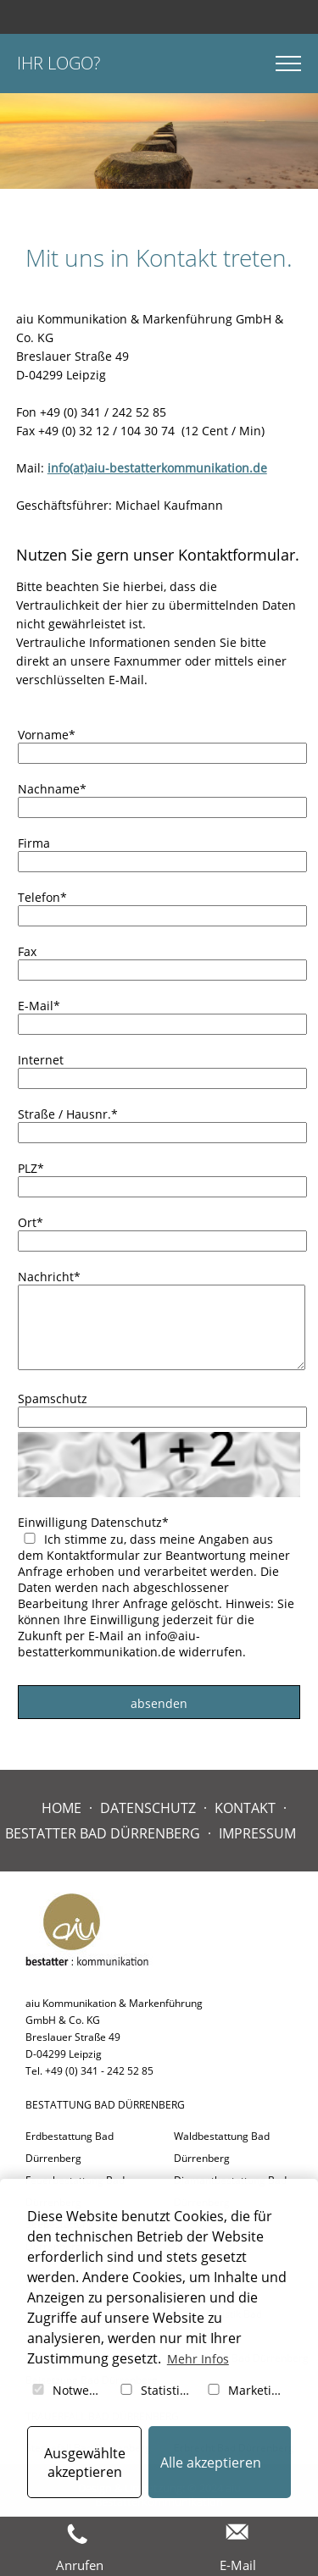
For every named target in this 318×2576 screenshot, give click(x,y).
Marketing (245, 2390)
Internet (41, 1060)
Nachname (52, 789)
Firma (34, 843)
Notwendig (70, 2390)
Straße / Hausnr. (68, 1114)
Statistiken (158, 2390)
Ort (30, 1222)
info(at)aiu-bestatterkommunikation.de (157, 468)
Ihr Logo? (58, 63)
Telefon (42, 897)
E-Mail (39, 1006)
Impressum (257, 1833)
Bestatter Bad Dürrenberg (102, 1833)
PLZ (31, 1168)
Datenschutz (148, 1808)
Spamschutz (52, 1398)
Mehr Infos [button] (198, 2359)
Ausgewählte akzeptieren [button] (85, 2462)
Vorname (46, 735)
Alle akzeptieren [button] (210, 2462)
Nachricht (49, 1277)
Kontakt (245, 1808)
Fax (27, 951)
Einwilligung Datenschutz (93, 1522)
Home (61, 1808)
